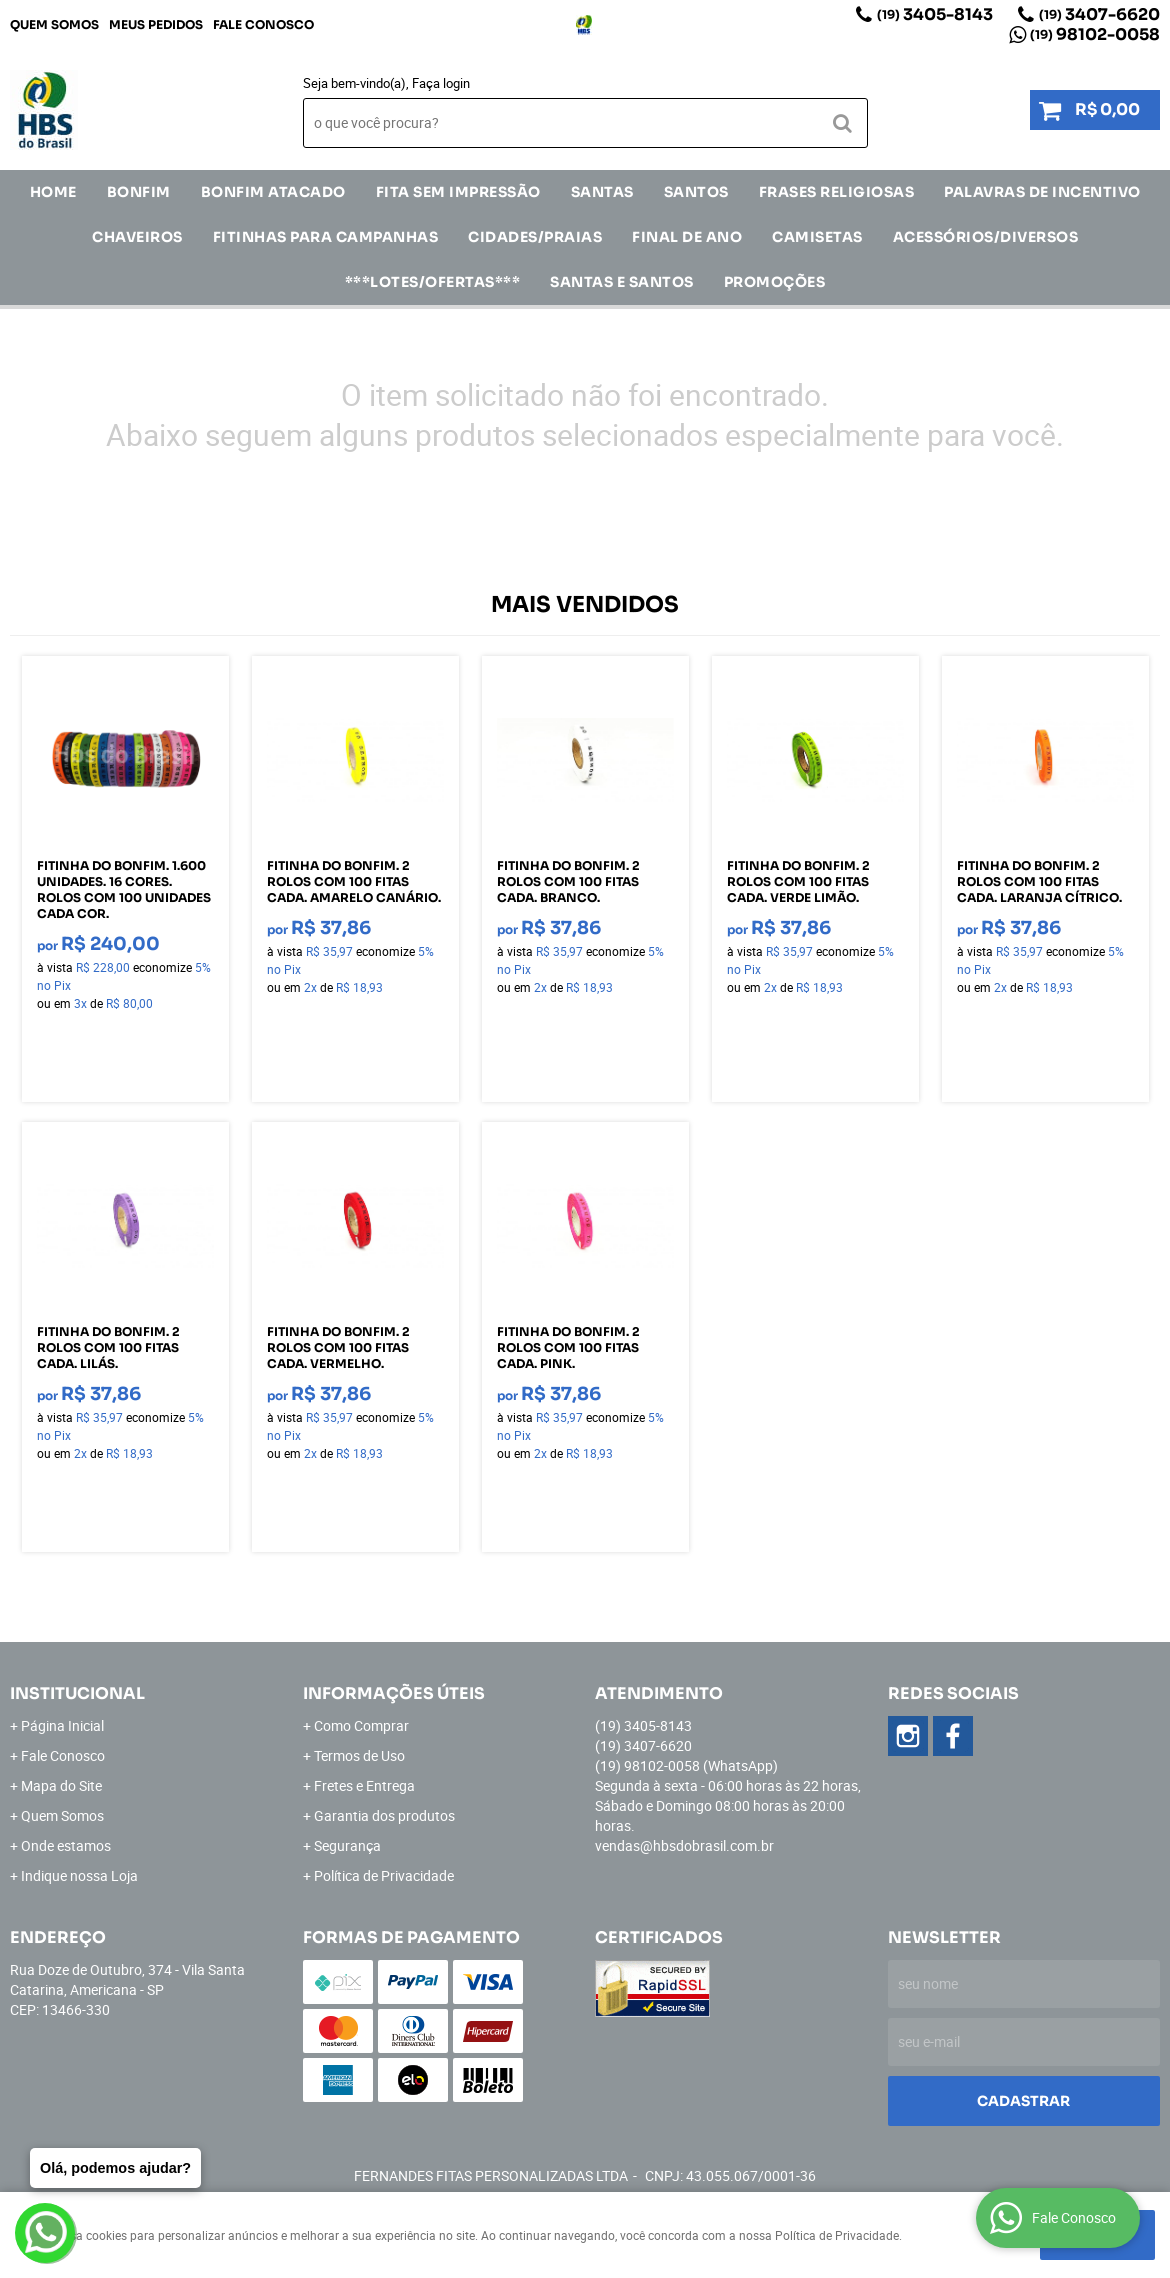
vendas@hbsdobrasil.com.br (684, 1845)
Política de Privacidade (384, 1875)
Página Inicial (62, 1725)
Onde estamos (66, 1845)
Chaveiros (137, 237)
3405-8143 (935, 14)
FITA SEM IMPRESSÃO (458, 192)
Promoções (775, 282)
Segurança (347, 1845)
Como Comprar (361, 1725)
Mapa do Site (61, 1785)
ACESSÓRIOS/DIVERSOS (986, 237)
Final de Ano (687, 237)
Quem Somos (54, 24)
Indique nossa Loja (79, 1875)
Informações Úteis (394, 1693)
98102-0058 (1095, 34)
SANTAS (602, 192)
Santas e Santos (622, 282)
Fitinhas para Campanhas (326, 237)
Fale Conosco (263, 24)
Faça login (441, 83)
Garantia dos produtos (384, 1815)
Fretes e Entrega (364, 1785)
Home (53, 192)
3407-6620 (1099, 14)
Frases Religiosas (837, 192)
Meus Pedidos (156, 24)
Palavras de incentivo (1042, 192)
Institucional (77, 1693)
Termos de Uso (359, 1755)
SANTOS (696, 192)
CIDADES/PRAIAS (535, 237)
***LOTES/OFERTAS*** (433, 282)
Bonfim (139, 192)
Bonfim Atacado (273, 192)
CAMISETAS (817, 237)
